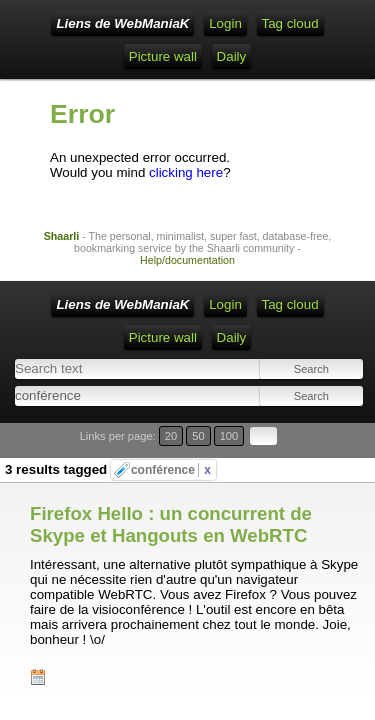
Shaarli (62, 236)
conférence (171, 470)
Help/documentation (187, 260)
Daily (232, 56)
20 (171, 436)
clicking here (186, 172)
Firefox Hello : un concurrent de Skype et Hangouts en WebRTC (171, 524)
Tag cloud (290, 23)
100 (229, 436)
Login (225, 23)
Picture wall (163, 56)
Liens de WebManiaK (122, 23)
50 (198, 436)
